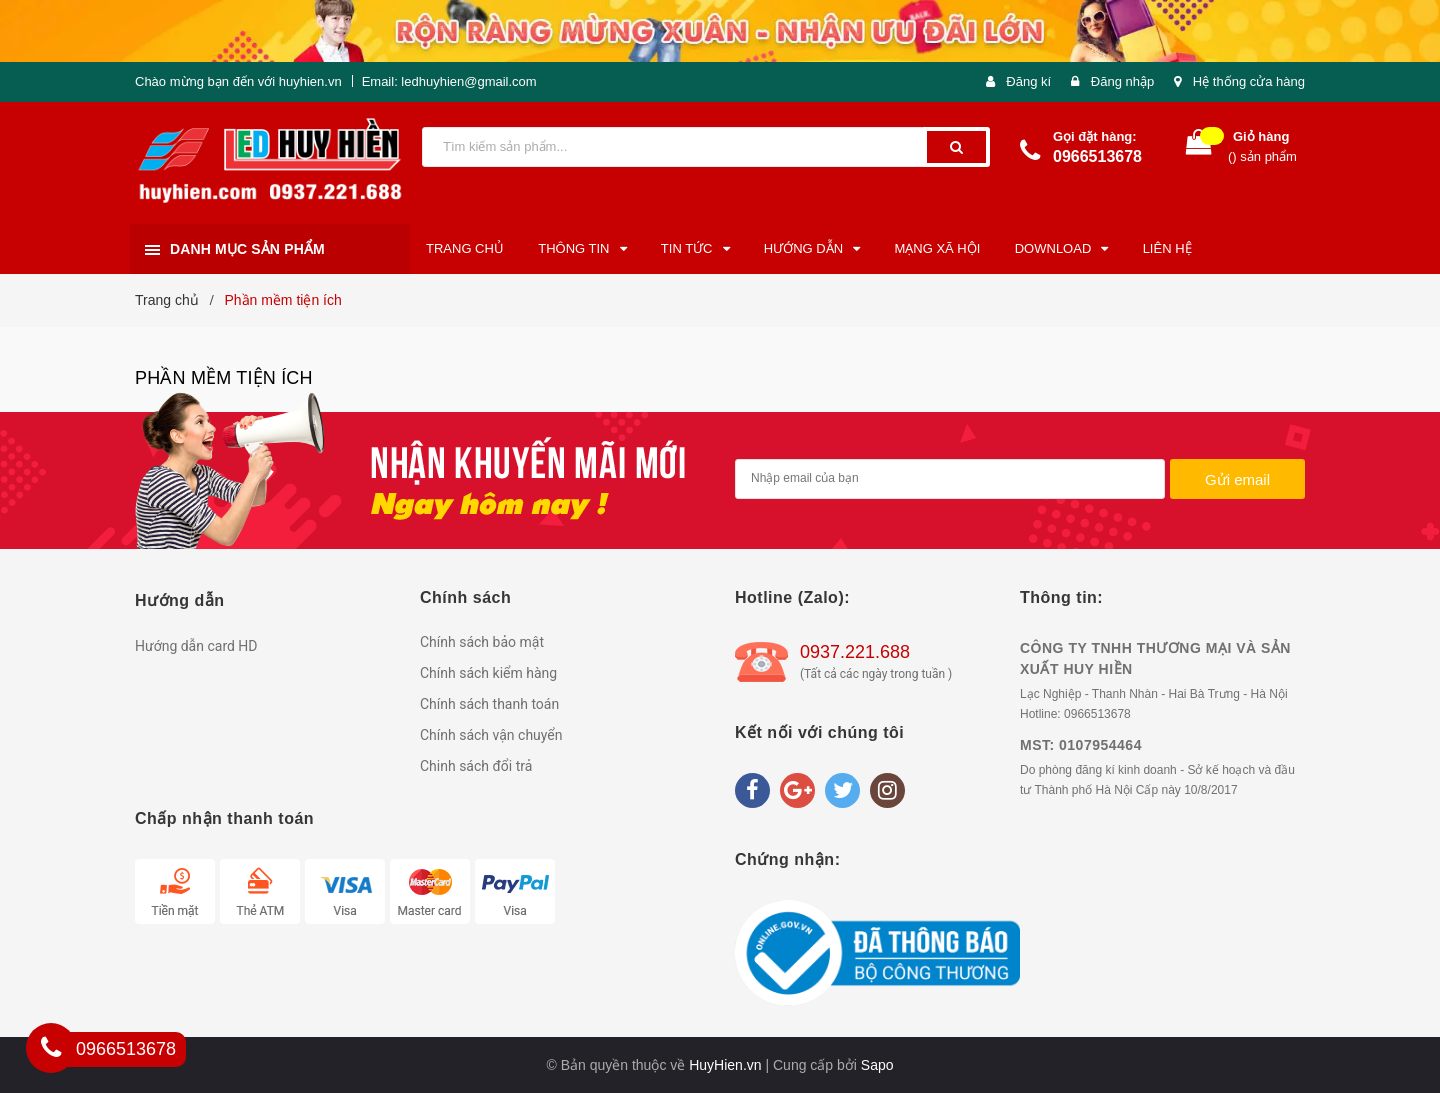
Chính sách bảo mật (482, 642)
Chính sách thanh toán (489, 704)
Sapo (877, 1065)
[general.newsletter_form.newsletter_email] (950, 479)
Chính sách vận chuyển (491, 735)
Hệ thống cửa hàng (1249, 81)
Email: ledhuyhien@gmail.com (449, 81)
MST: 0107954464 (1081, 745)
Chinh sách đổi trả (476, 766)
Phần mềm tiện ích (224, 378)
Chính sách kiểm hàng (488, 673)
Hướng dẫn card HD (196, 646)
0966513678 (1097, 156)
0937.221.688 (855, 652)
